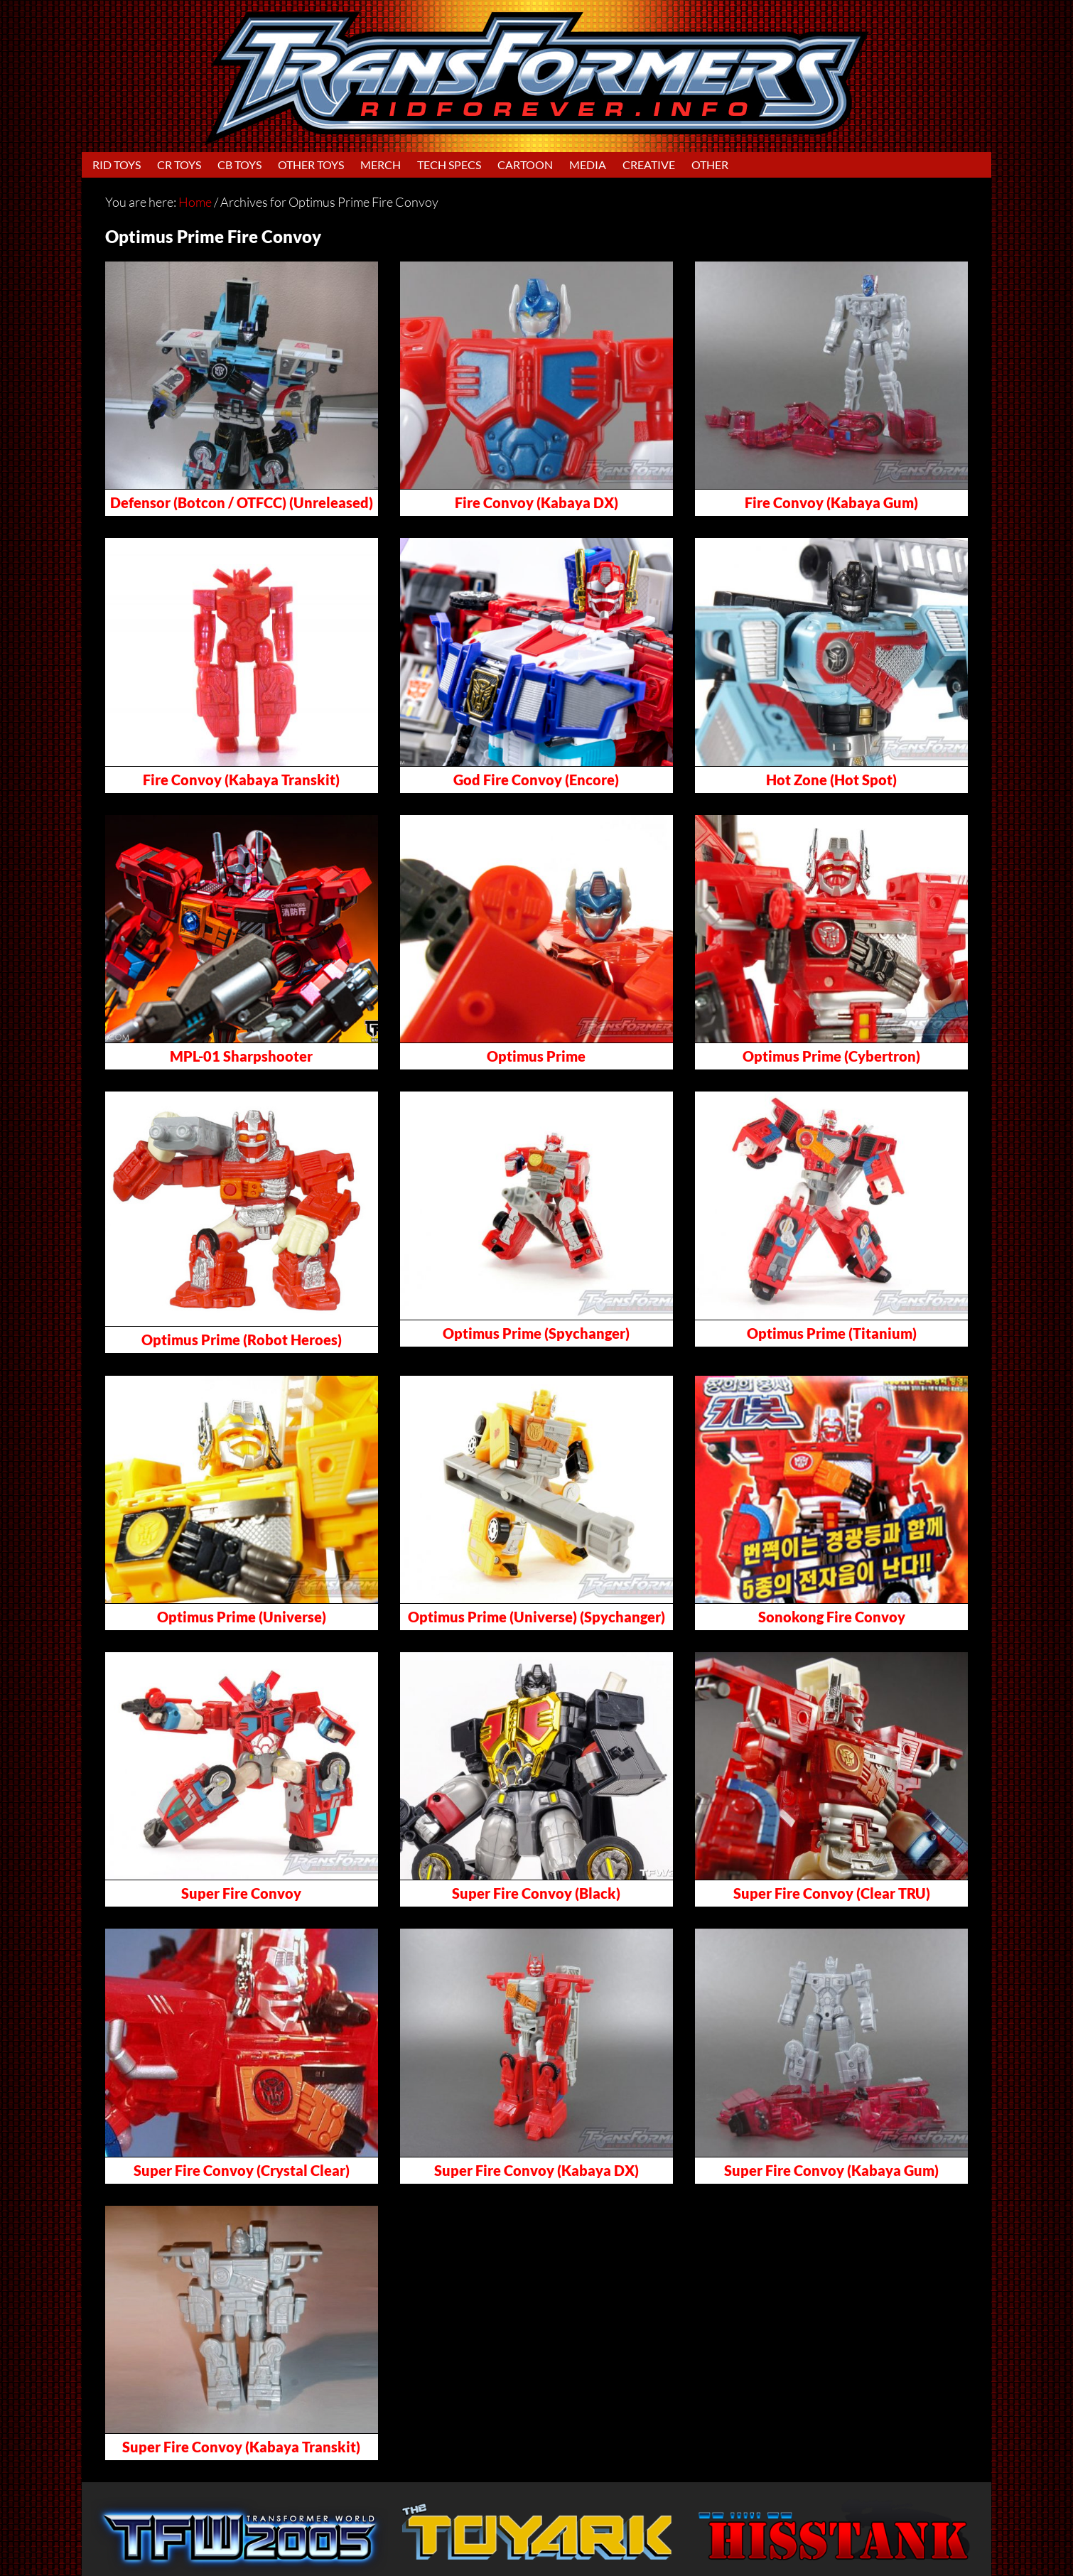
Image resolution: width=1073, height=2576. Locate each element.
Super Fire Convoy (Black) (536, 1893)
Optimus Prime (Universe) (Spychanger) (536, 1616)
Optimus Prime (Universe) (241, 1616)
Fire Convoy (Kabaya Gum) (831, 502)
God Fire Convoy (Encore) (536, 779)
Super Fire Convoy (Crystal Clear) (242, 2170)
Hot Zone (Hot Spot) (831, 779)
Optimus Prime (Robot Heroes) (241, 1339)
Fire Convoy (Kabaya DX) (536, 502)
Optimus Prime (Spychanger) (536, 1333)
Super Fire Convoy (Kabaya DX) (536, 2170)
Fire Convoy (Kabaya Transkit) (241, 779)
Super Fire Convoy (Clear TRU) (831, 1893)
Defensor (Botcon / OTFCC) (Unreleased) (241, 502)
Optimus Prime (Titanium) (832, 1333)
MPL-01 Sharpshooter (241, 1056)
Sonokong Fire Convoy (831, 1616)
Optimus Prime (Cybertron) (831, 1056)
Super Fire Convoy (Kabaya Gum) (831, 2170)
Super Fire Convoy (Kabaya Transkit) (241, 2446)
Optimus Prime (536, 1056)
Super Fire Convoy (241, 1893)
